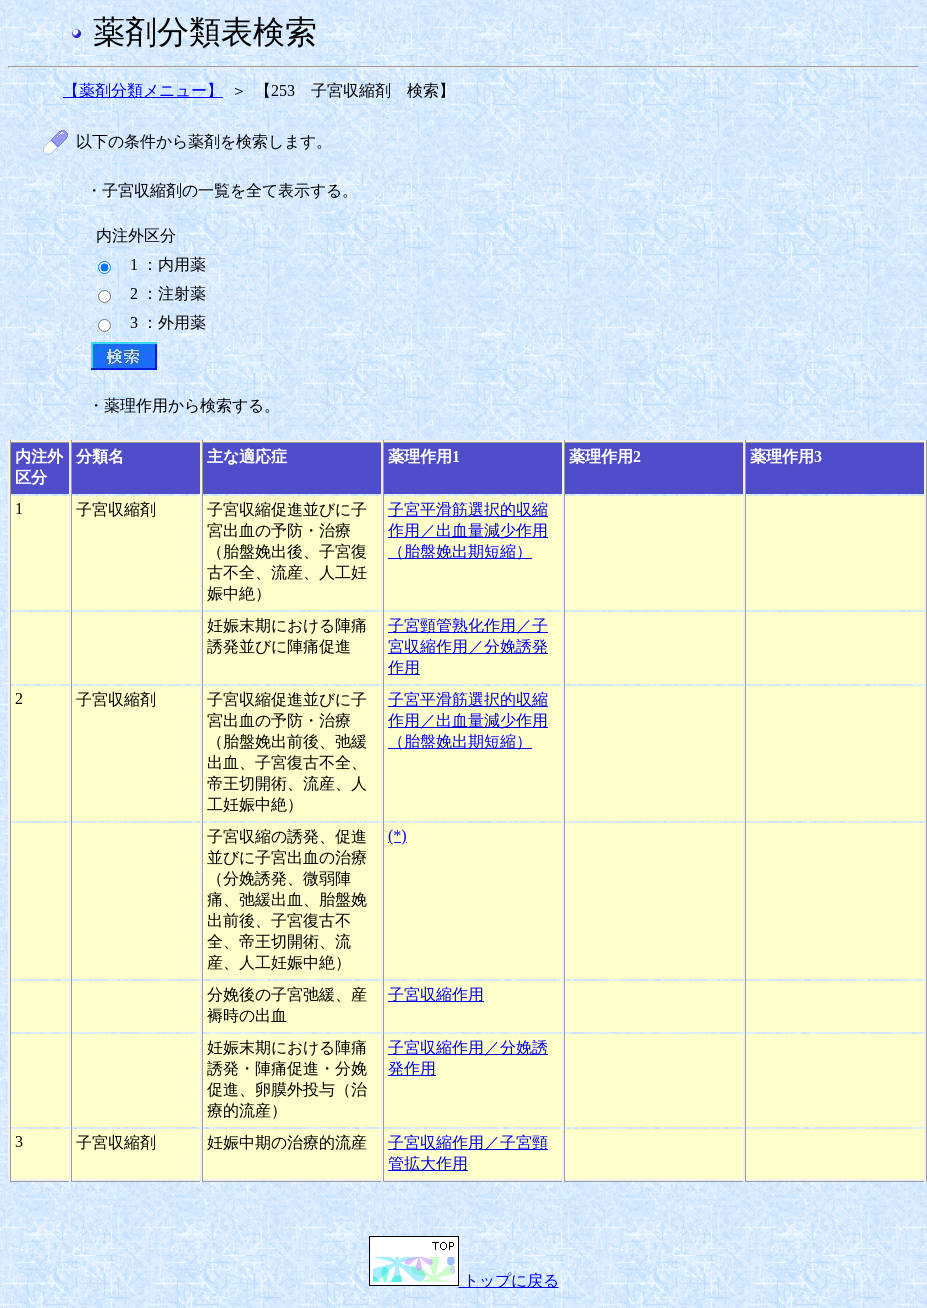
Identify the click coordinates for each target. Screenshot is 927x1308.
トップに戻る (464, 1280)
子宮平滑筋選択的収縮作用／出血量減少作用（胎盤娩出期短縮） (468, 530)
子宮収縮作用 (436, 994)
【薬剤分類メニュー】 (143, 90)
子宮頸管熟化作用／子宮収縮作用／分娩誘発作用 (468, 646)
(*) (397, 835)
